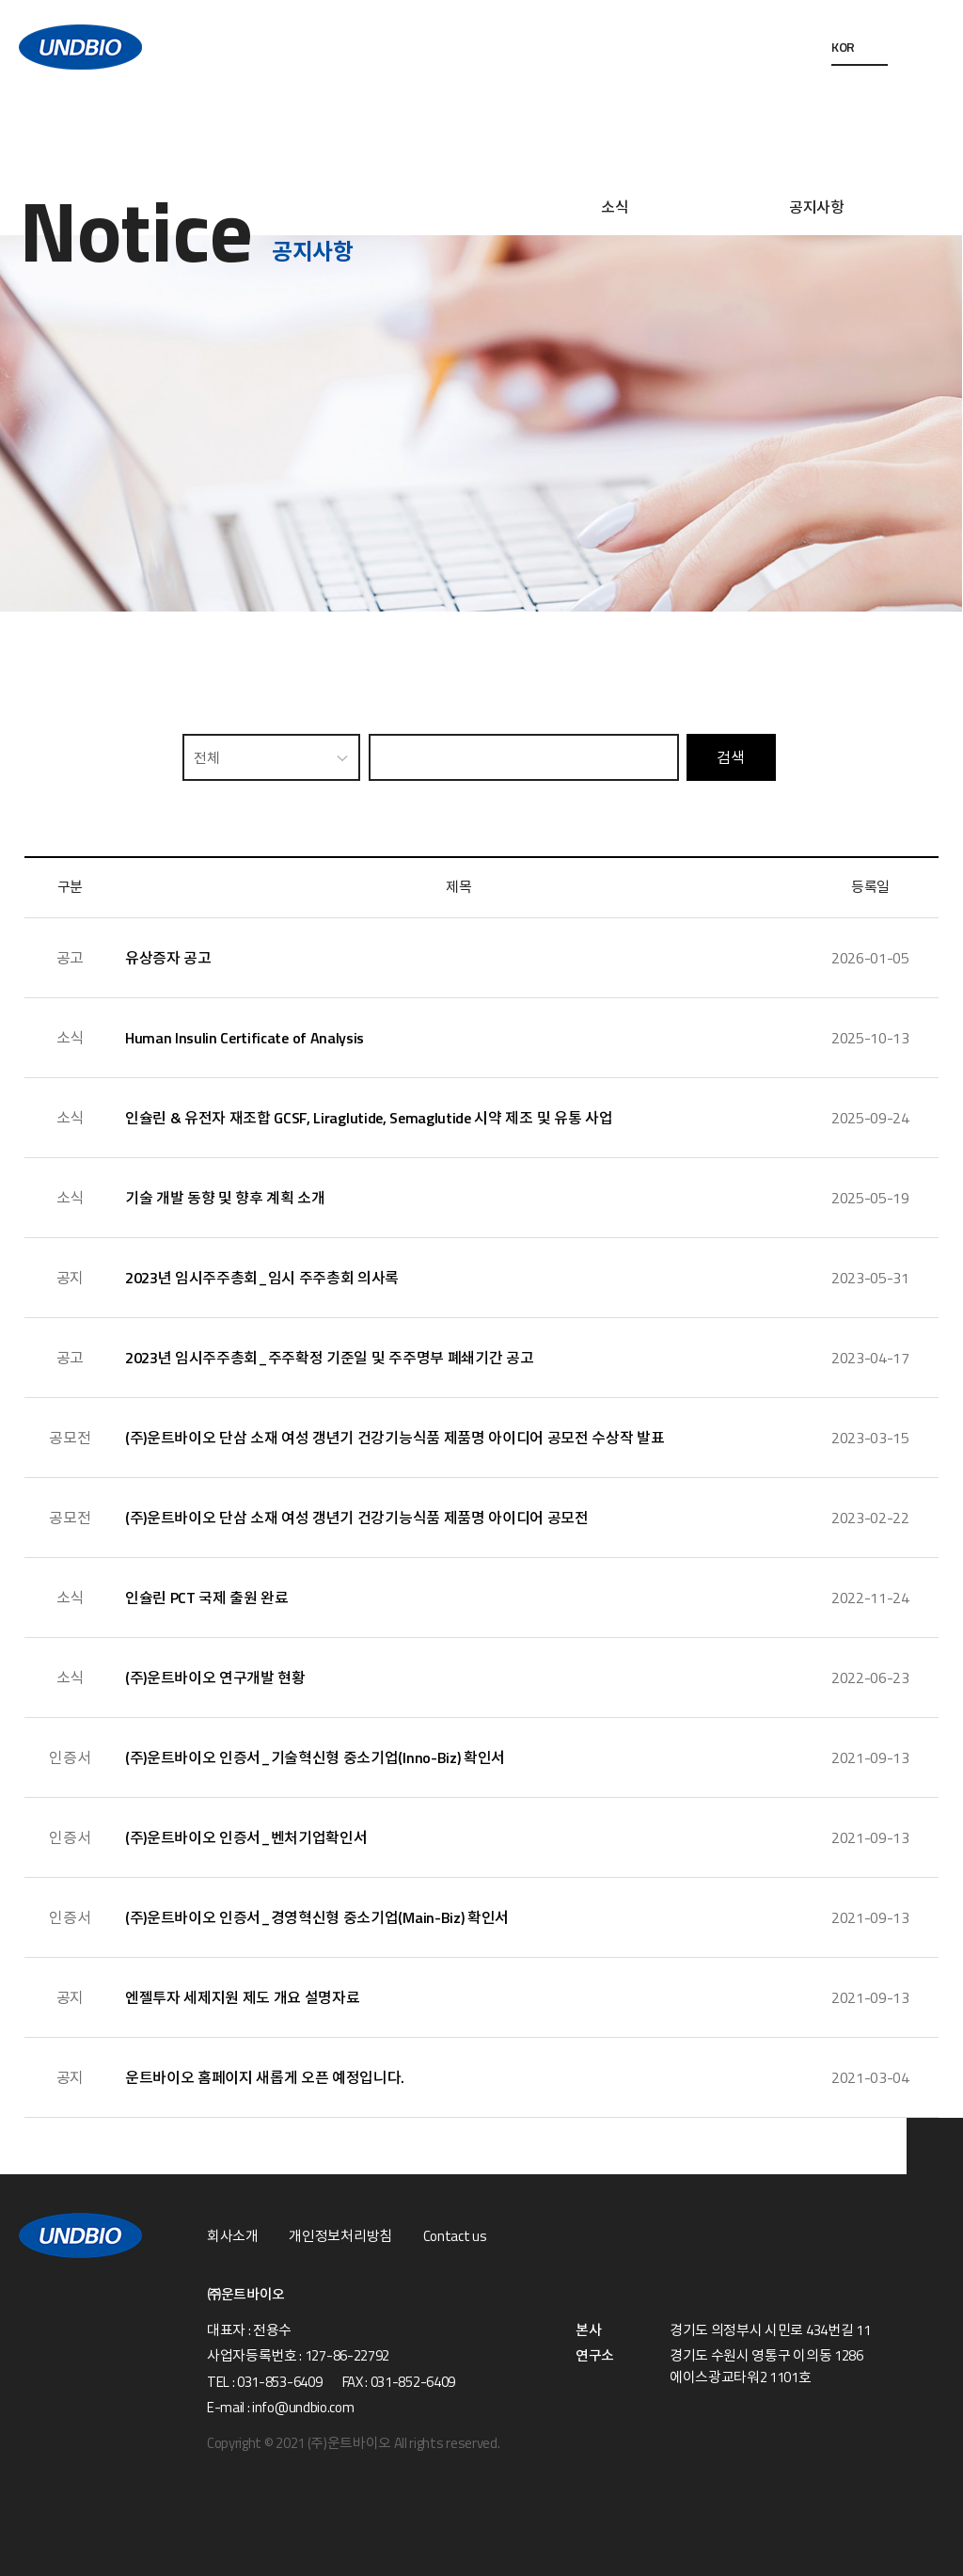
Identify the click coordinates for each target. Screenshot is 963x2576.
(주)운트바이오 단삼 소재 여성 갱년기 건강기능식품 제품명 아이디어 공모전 (357, 1517)
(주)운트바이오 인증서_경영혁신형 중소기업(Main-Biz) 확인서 (317, 1917)
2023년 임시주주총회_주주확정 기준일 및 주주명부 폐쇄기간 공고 (329, 1357)
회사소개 (233, 2236)
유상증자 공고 (168, 957)
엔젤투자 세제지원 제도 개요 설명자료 (242, 1997)
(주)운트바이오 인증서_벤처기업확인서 (246, 1837)
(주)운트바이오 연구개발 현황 (215, 1677)
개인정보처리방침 (340, 2236)
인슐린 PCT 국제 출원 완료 (207, 1597)
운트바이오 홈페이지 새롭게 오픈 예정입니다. (264, 2077)
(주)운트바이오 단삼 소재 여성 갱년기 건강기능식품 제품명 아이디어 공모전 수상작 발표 (395, 1437)
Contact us (455, 2236)
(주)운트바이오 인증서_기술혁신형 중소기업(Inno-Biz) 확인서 (315, 1757)
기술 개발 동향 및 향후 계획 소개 (225, 1197)
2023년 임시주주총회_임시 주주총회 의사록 (262, 1277)
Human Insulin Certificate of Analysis (244, 1037)
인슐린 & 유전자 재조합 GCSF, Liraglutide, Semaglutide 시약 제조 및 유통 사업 (368, 1117)
